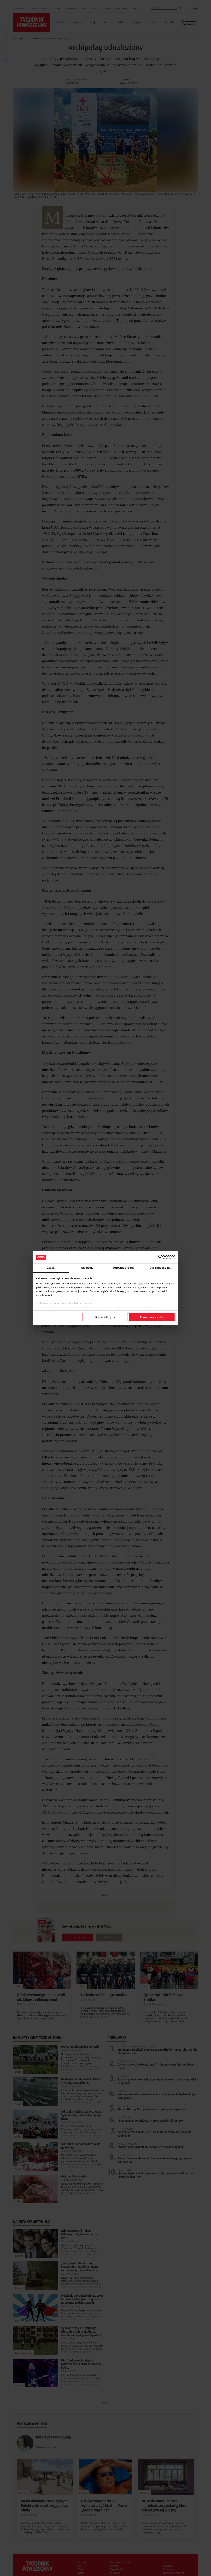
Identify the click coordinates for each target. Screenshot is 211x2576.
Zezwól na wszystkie (152, 1317)
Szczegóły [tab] (87, 1267)
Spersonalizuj (105, 1317)
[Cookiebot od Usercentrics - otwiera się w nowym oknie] (161, 1257)
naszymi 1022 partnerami (60, 1283)
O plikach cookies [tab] (160, 1267)
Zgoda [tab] (51, 1267)
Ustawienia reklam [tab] (124, 1267)
